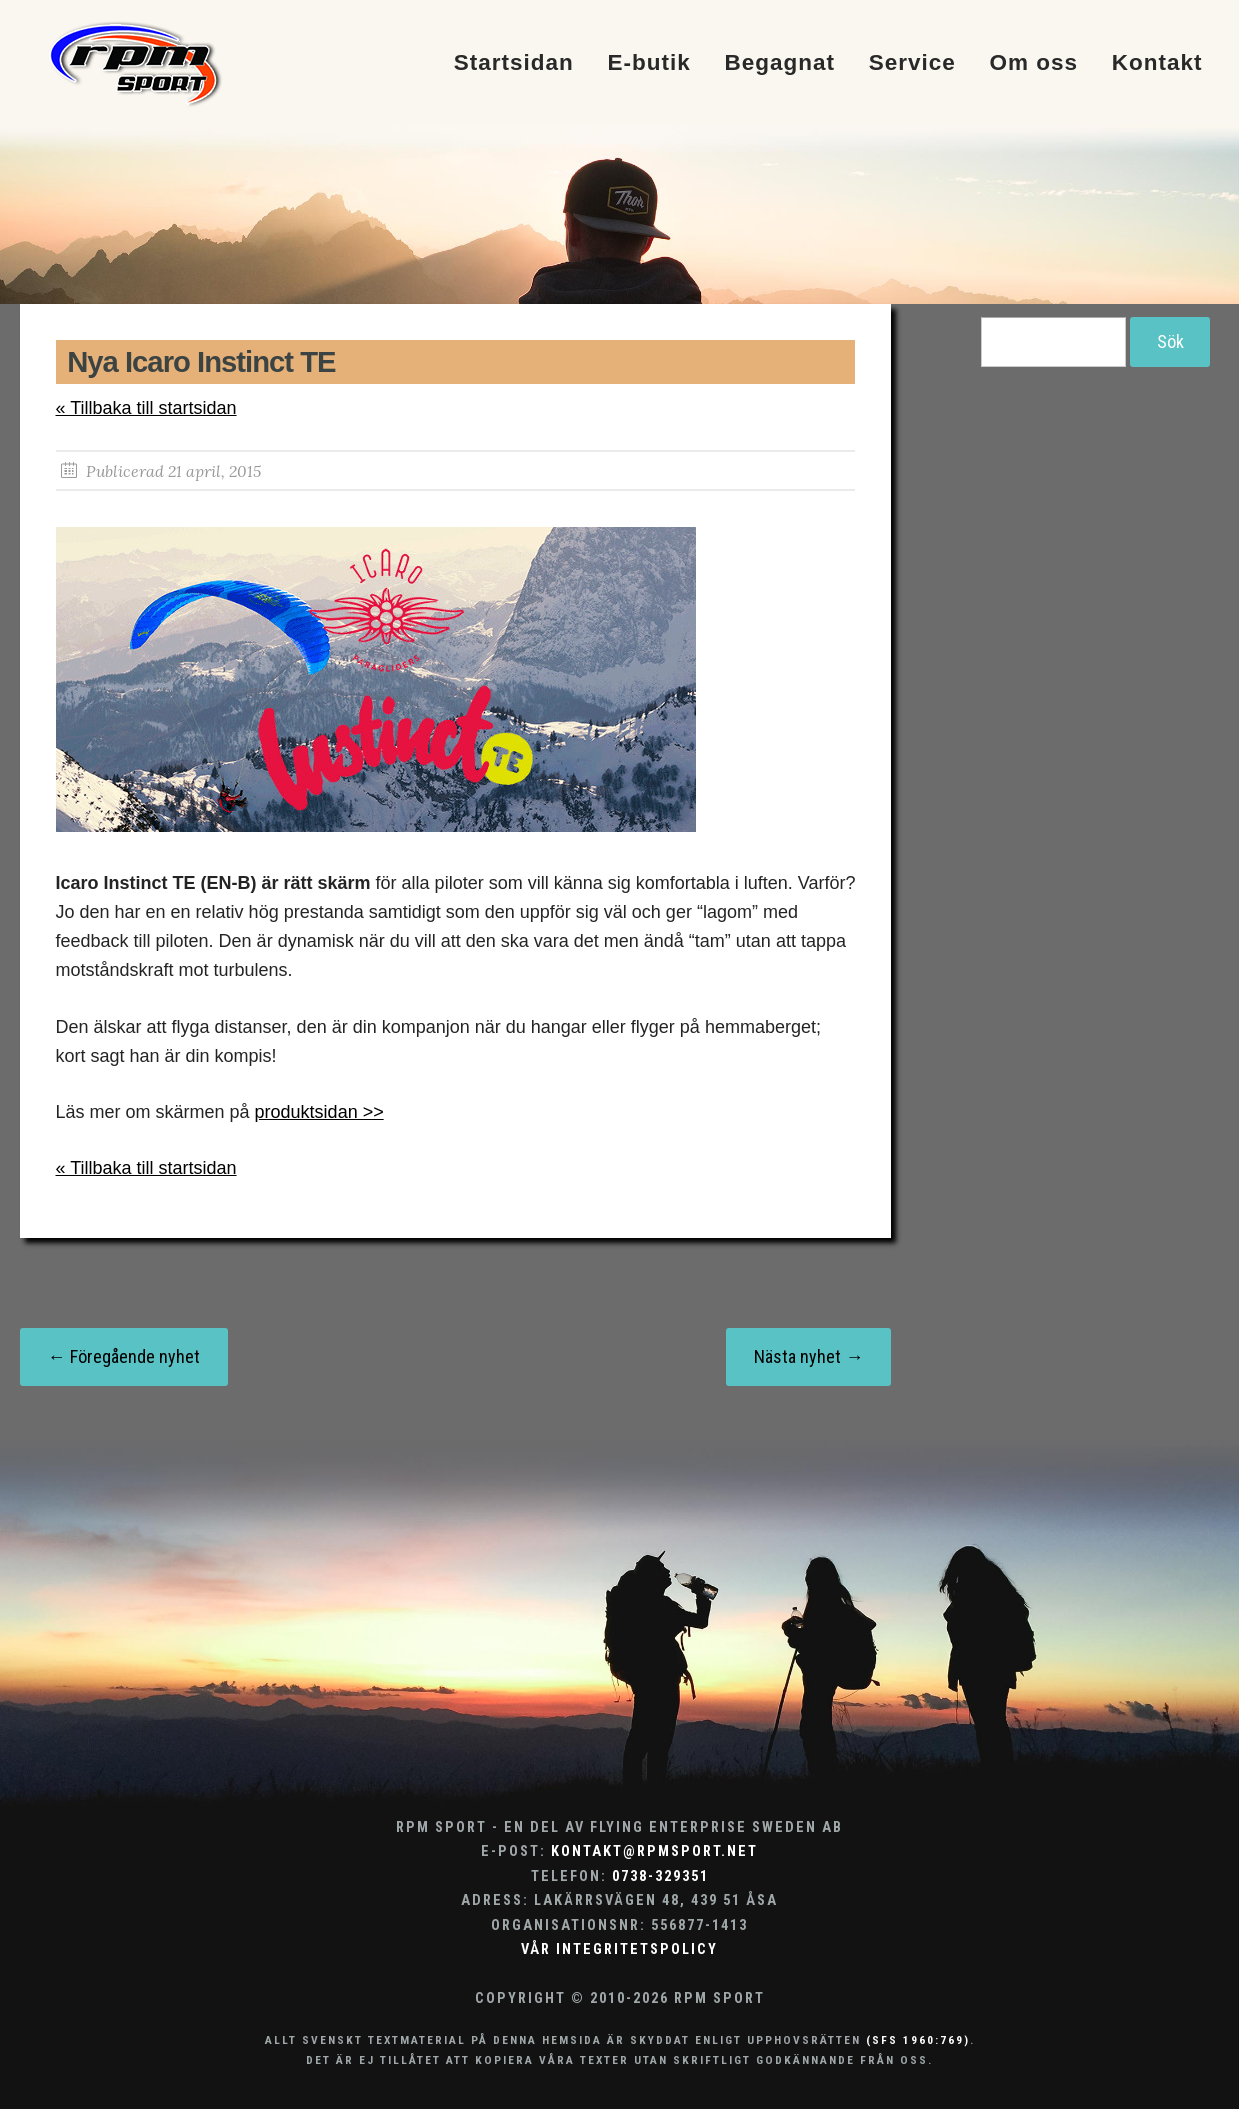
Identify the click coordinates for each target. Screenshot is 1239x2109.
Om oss (1034, 63)
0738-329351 (660, 1876)
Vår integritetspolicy (619, 1949)
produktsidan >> (319, 1112)
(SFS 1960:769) (918, 2040)
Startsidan (514, 63)
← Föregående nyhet (124, 1356)
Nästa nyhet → (808, 1356)
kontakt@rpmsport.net (654, 1851)
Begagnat (779, 63)
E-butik (648, 63)
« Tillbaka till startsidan (146, 408)
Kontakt (1157, 63)
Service (912, 63)
